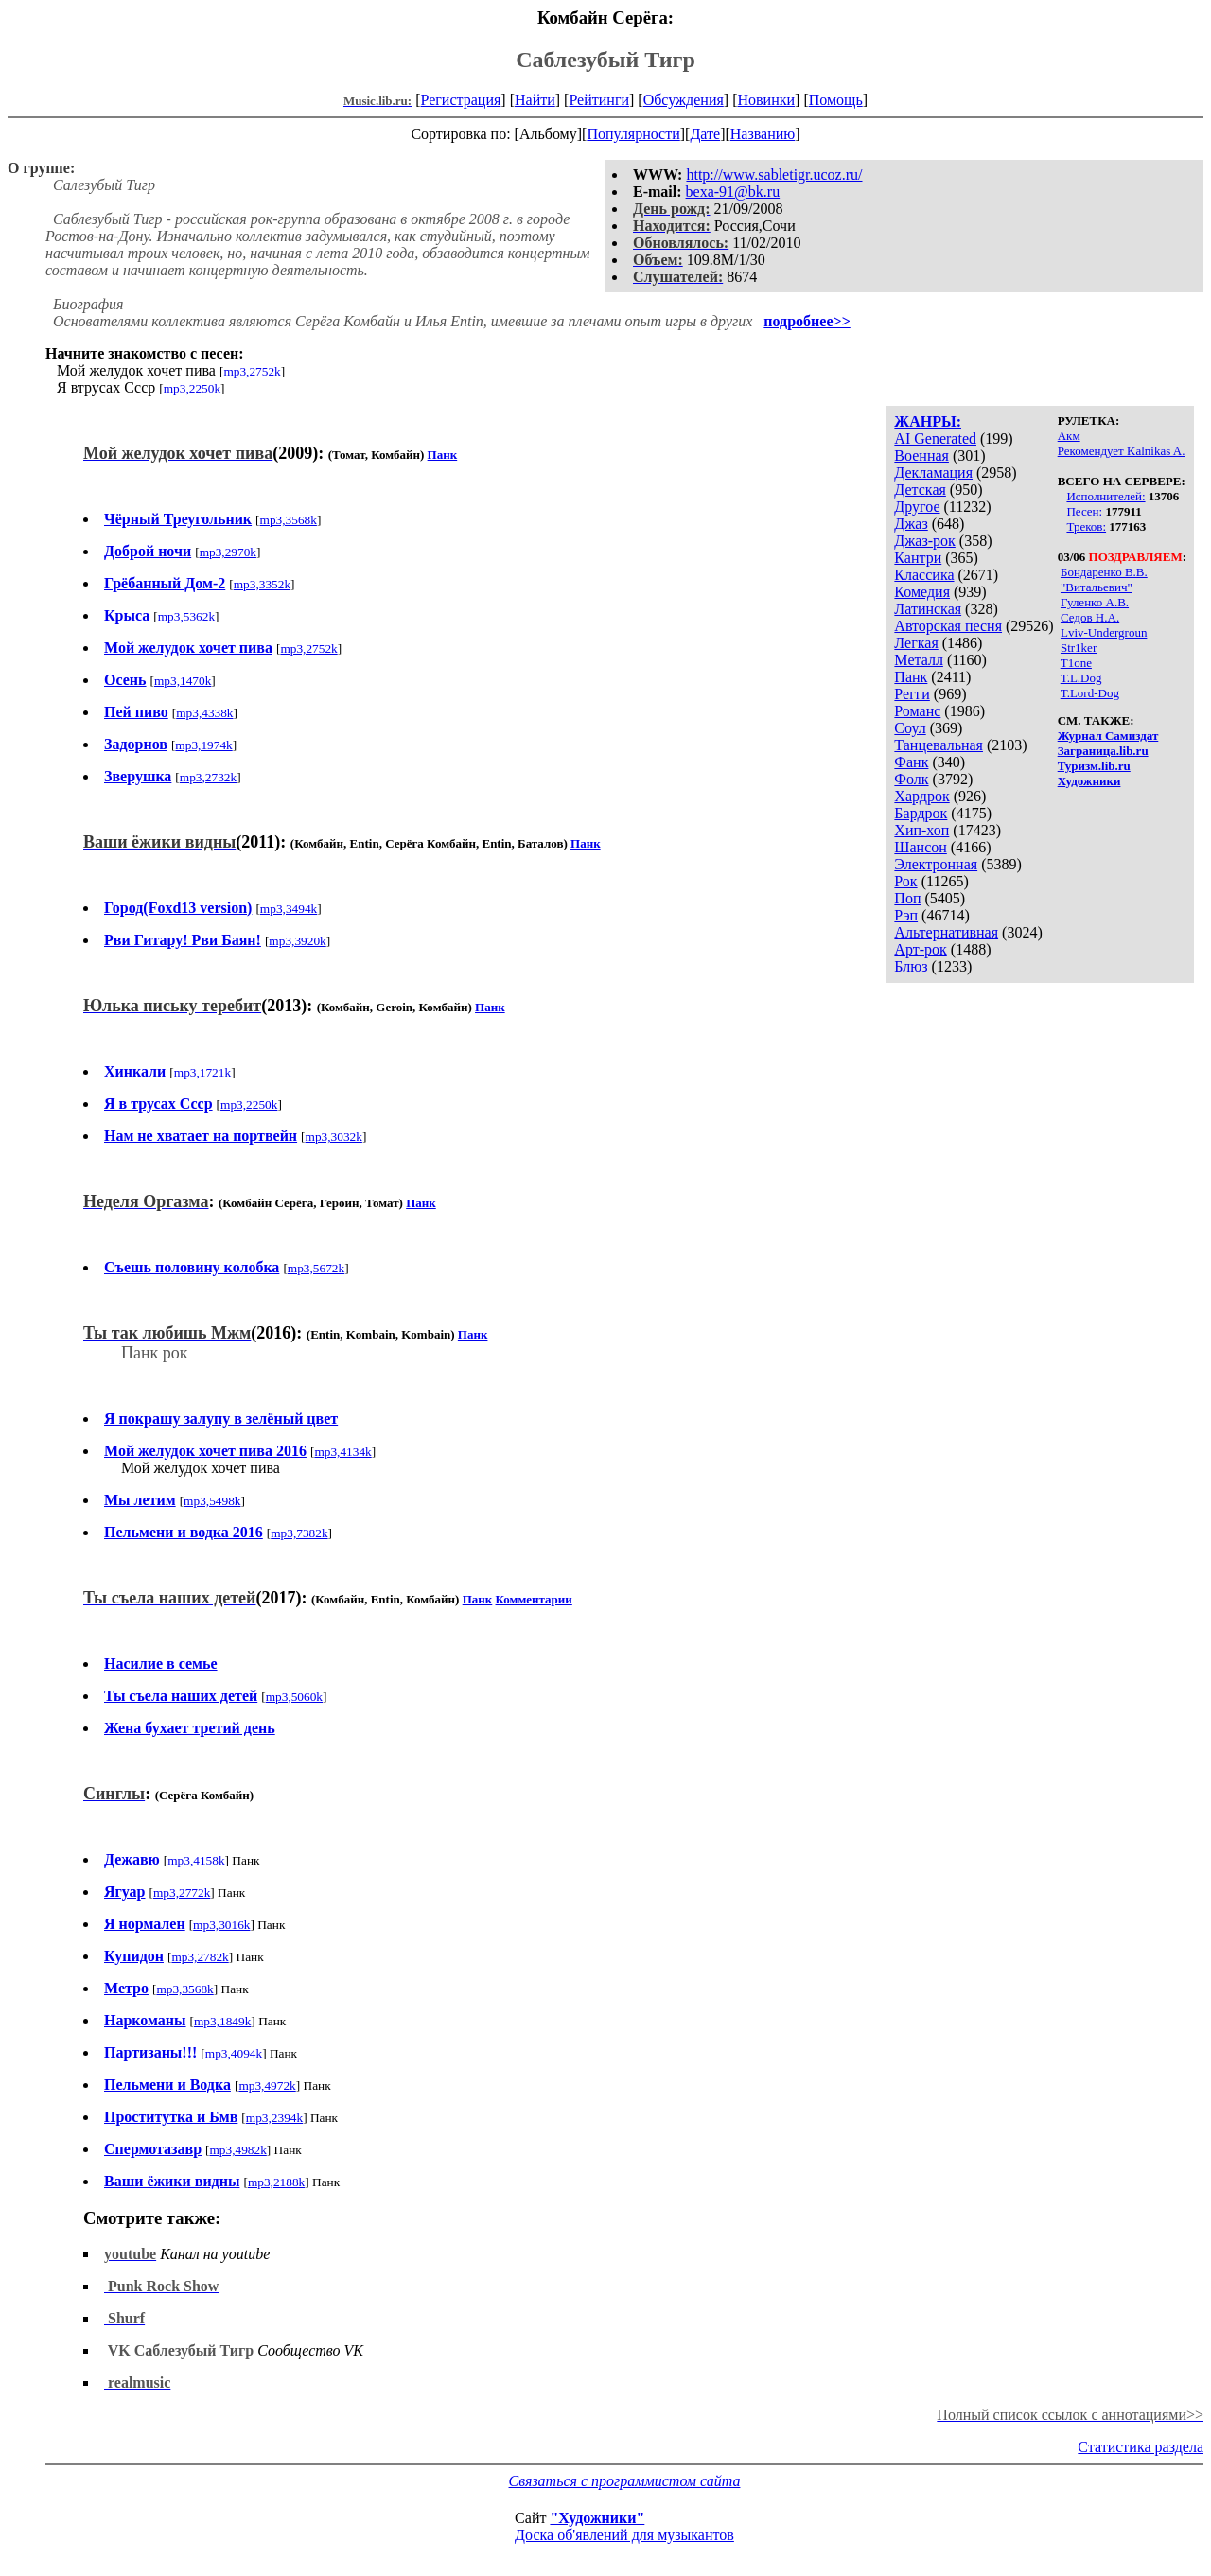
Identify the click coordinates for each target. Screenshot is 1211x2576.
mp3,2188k (276, 2182)
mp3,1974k (203, 745)
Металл (918, 660)
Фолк (911, 779)
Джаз (910, 524)
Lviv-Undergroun (1104, 632)
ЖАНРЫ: (927, 421)
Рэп (906, 915)
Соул (909, 728)
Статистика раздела (1140, 2447)
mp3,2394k (274, 2118)
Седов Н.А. (1090, 617)
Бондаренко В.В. (1104, 572)
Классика (924, 575)
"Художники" (597, 2518)
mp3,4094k (233, 2053)
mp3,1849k (222, 2021)
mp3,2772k (181, 1892)
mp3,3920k (297, 941)
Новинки (766, 100)
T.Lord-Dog (1090, 693)
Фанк (911, 762)
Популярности (633, 134)
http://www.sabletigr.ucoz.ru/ (774, 174)
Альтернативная (946, 932)
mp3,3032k (334, 1137)
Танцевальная (938, 745)
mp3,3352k (262, 584)
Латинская (927, 609)
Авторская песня (948, 626)
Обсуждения (683, 100)
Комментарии (534, 1599)
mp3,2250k (192, 388)
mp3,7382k (299, 1533)
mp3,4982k (237, 2150)
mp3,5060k (294, 1697)
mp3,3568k (288, 520)
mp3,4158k (195, 1860)
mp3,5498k (212, 1501)
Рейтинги (599, 100)
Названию (763, 134)
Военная (921, 455)
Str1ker (1079, 647)
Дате (705, 134)
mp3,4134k (342, 1452)
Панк (910, 677)
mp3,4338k (204, 713)
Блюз (910, 966)
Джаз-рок (925, 541)
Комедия (922, 592)
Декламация (933, 472)
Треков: (1086, 526)
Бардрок (920, 813)
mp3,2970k (228, 552)
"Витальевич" (1096, 587)
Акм (1069, 436)
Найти (535, 100)
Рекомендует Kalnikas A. (1121, 451)
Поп (907, 898)
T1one (1076, 663)
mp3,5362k (186, 616)
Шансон (920, 847)
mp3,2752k (251, 371)
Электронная (935, 864)
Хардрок (921, 796)
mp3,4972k (266, 2085)
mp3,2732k (208, 777)
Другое (916, 507)
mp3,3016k (221, 1925)
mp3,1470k (182, 681)
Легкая (916, 643)
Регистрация (461, 100)
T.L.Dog (1081, 678)
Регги (911, 694)
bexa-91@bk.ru (733, 192)
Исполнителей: (1105, 496)
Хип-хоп (921, 830)
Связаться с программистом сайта (625, 2481)
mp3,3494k (288, 909)
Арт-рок (920, 949)
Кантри (917, 558)
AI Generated (935, 438)
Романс (917, 711)
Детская (920, 490)
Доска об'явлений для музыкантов (624, 2535)
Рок (905, 881)
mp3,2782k (199, 1957)
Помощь (836, 100)
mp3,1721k (202, 1072)
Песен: (1084, 511)
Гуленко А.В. (1095, 602)
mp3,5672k (316, 1268)
